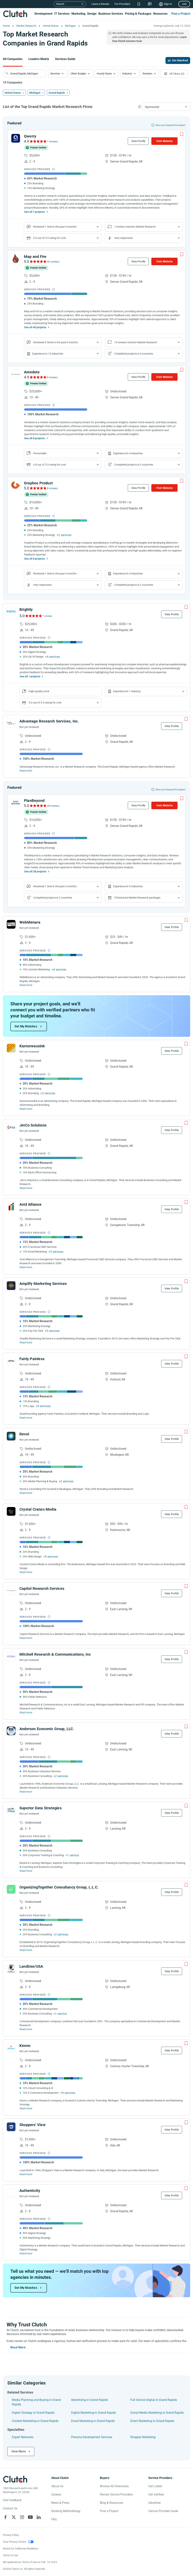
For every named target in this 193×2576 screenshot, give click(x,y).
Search (60, 3)
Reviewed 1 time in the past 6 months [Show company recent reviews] (55, 226)
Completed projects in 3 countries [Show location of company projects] (133, 464)
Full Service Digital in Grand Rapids (153, 2400)
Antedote (32, 372)
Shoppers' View (32, 2124)
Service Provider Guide (163, 2511)
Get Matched (180, 60)
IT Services (62, 13)
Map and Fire (35, 256)
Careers (56, 2494)
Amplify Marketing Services (43, 1283)
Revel (24, 1434)
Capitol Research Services (41, 1588)
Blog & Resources (111, 2503)
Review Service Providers (116, 2494)
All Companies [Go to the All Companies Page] (12, 59)
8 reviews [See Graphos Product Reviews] (52, 488)
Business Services (110, 13)
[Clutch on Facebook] (5, 2517)
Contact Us (10, 2508)
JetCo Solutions (33, 1125)
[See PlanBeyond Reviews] (37, 805)
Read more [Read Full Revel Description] (26, 1492)
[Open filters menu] (174, 73)
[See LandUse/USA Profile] (11, 1968)
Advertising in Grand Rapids (89, 2400)
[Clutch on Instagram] (22, 2517)
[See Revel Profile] (11, 1436)
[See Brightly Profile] (11, 611)
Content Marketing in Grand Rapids (35, 2421)
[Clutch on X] (13, 2517)
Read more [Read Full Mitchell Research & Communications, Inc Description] (26, 1712)
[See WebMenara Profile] (11, 924)
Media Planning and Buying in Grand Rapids (36, 2402)
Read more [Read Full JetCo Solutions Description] (26, 1188)
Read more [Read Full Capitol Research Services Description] (26, 1637)
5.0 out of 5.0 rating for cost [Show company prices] (49, 237)
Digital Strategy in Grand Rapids (33, 2412)
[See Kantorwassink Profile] (11, 1048)
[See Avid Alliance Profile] (11, 1206)
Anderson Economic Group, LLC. (46, 1729)
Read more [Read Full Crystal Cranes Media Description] (26, 1572)
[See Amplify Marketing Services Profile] (11, 1285)
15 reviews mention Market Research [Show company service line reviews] (135, 342)
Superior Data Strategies (40, 1808)
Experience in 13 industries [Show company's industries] (47, 353)
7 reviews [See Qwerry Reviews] (52, 141)
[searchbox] (24, 73)
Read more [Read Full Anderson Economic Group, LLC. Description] (26, 1791)
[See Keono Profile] (11, 2047)
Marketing (78, 13)
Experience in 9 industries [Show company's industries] (128, 886)
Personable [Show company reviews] (39, 453)
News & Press (60, 2503)
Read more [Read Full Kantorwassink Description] (26, 1108)
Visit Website (164, 141)
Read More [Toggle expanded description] (18, 2347)
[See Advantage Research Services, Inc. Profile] (11, 723)
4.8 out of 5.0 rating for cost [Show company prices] (49, 464)
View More (18, 2451)
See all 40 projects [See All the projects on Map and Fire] (35, 327)
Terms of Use (10, 2555)
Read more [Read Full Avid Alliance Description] (26, 1267)
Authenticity (29, 2190)
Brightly (26, 609)
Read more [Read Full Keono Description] (26, 2108)
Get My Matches (26, 1026)
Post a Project (180, 13)
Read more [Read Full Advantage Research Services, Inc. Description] (26, 770)
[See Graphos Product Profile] (15, 485)
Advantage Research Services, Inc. (49, 721)
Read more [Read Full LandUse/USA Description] (26, 2029)
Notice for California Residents (20, 2548)
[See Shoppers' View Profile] (11, 2126)
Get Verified (156, 2494)
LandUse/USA (31, 1966)
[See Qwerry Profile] (15, 138)
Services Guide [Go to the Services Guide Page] (65, 59)
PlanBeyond (34, 800)
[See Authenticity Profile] (11, 2192)
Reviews (147, 73)
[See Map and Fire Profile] (15, 258)
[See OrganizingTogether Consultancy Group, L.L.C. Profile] (11, 1889)
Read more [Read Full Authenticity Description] (26, 2253)
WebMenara (29, 922)
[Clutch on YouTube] (30, 2517)
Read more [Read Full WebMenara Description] (26, 985)
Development (43, 13)
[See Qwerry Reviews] (37, 141)
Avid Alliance (30, 1204)
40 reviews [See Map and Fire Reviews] (53, 261)
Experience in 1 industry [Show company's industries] (127, 691)
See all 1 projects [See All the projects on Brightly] (30, 676)
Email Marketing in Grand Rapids (93, 2421)
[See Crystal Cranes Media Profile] (11, 1511)
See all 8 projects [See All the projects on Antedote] (34, 438)
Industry (127, 73)
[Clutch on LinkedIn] (38, 2517)
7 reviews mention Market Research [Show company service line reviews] (135, 226)
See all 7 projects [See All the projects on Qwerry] (34, 211)
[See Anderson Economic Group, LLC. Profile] (11, 1730)
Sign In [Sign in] (168, 3)
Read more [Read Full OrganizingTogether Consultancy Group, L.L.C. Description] (26, 1950)
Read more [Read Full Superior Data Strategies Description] (26, 1870)
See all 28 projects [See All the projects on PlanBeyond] (35, 871)
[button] (57, 73)
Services (55, 73)
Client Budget (78, 73)
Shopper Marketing (142, 2437)
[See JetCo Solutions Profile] (11, 1127)
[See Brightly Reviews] (33, 616)
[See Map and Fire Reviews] (37, 261)
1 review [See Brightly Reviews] (47, 616)
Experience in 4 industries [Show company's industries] (128, 453)
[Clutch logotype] (15, 2479)
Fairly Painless (31, 1359)
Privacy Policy (11, 2534)
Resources (160, 13)
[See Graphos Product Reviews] (37, 488)
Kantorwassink (32, 1046)
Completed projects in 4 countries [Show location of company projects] (133, 353)
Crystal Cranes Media (37, 1509)
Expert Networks (22, 2437)
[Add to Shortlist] (182, 134)
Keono (24, 2045)
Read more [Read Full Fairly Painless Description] (26, 1417)
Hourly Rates (104, 73)
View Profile (138, 141)
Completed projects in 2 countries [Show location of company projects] (133, 584)
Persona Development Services (91, 2437)
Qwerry (30, 136)
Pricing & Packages (138, 13)
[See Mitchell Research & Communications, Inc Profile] (11, 1656)
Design (91, 13)
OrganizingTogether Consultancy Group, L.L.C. (59, 1887)
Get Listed (155, 2486)
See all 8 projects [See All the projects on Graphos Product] (34, 558)
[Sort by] (166, 107)
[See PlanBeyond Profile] (15, 802)
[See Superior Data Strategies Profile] (11, 1810)
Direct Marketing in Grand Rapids (152, 2421)
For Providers (122, 3)
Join (184, 3)
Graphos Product (38, 483)
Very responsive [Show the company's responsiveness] (123, 237)
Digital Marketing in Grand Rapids (93, 2412)
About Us (57, 2486)
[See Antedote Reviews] (37, 377)
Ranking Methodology (65, 2511)
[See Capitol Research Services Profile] (11, 1590)
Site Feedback (12, 2500)
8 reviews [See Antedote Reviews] (52, 377)
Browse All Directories (114, 2486)
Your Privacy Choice (14, 2541)
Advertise (154, 2503)
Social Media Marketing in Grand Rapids (157, 2412)
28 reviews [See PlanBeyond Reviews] (53, 805)
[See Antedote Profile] (15, 374)
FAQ (54, 2519)
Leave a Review (100, 3)
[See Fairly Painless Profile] (11, 1360)
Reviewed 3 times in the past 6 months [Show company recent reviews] (55, 342)
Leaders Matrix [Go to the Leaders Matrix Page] (38, 59)
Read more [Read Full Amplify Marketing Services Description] (26, 1342)
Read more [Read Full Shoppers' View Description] (26, 2174)
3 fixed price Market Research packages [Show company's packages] (137, 897)
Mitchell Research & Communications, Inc (55, 1654)
